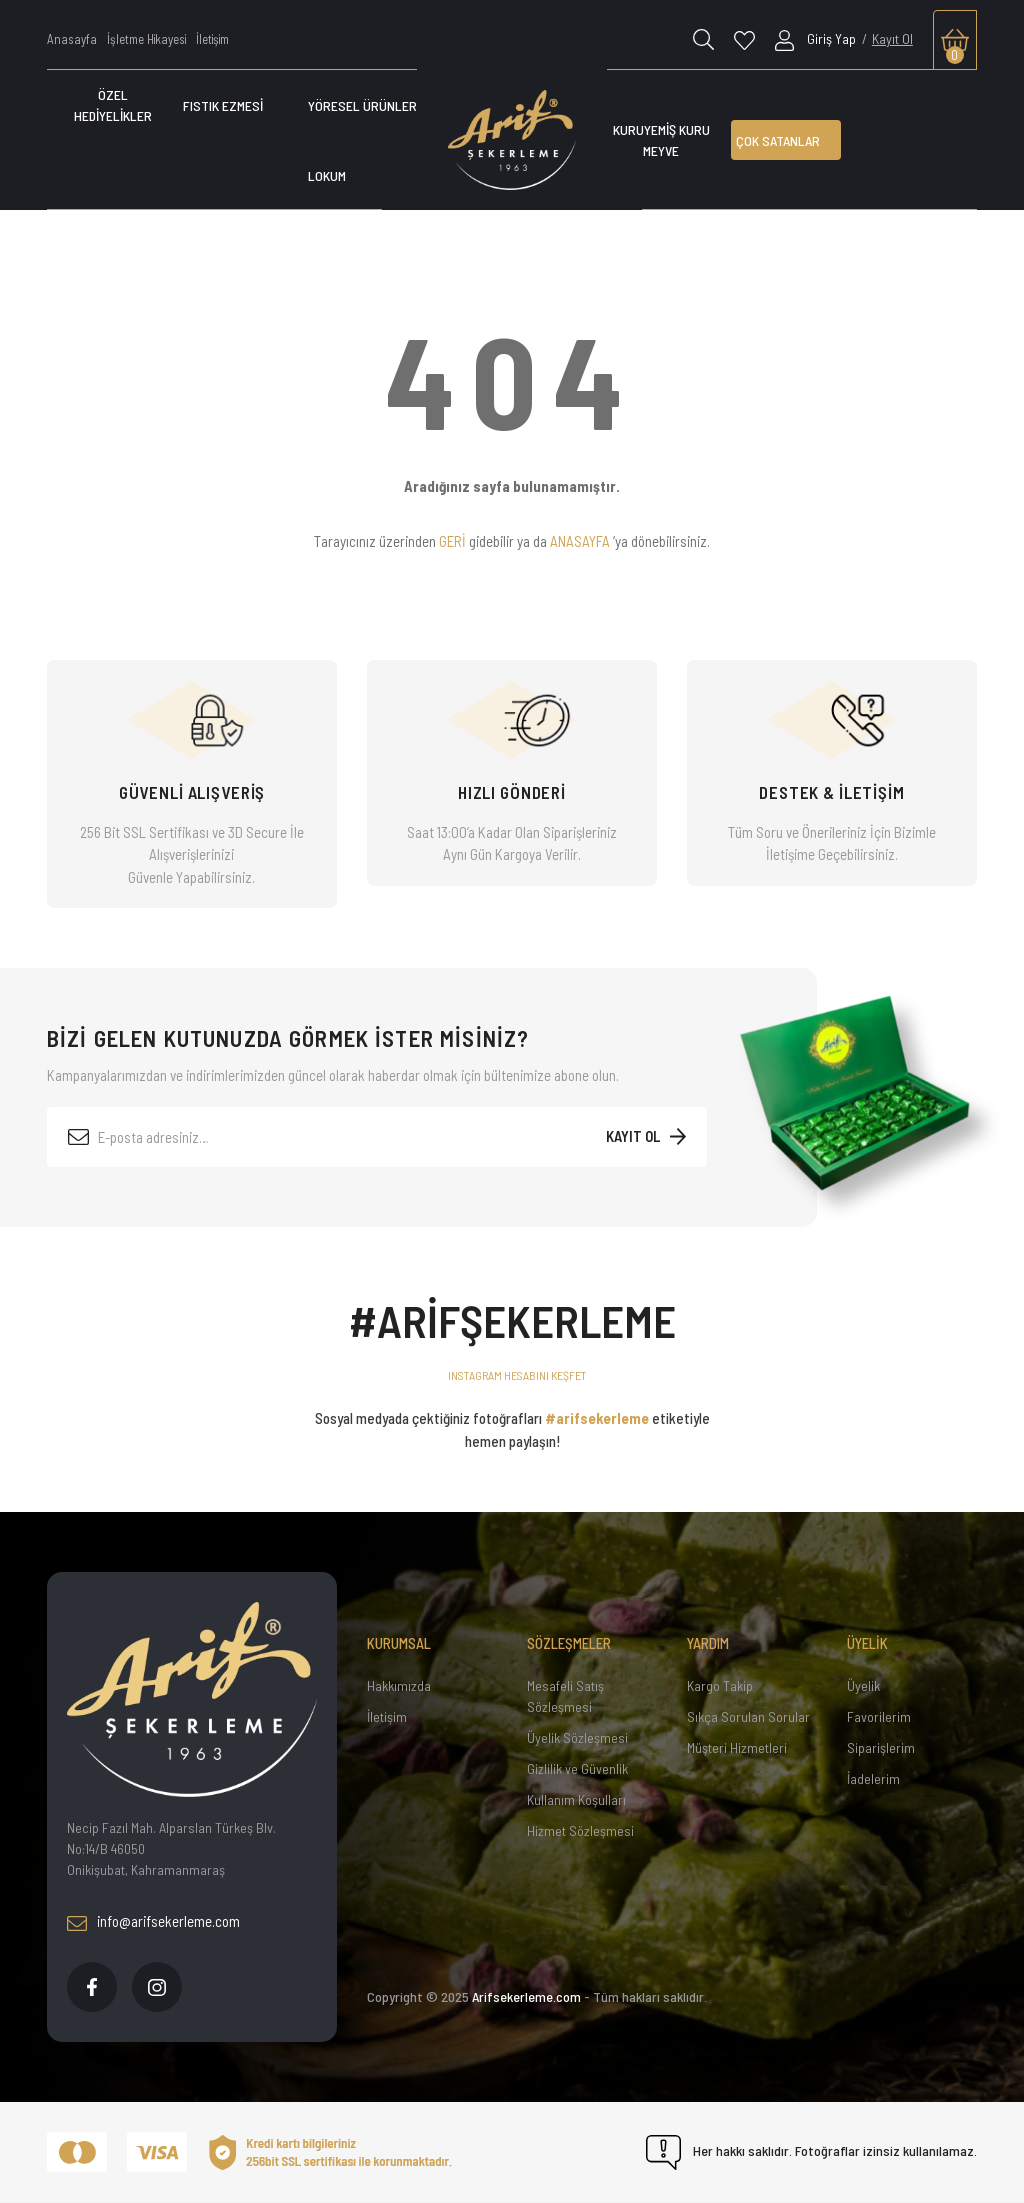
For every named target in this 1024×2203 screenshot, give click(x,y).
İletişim (387, 1716)
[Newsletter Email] (377, 1137)
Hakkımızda (399, 1685)
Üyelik (863, 1685)
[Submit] (646, 1137)
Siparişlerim (881, 1747)
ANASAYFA (580, 541)
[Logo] (512, 140)
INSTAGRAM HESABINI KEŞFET (517, 1375)
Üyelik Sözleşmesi (577, 1737)
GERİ (452, 541)
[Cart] (955, 40)
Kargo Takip (720, 1685)
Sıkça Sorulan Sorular (748, 1716)
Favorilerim (879, 1716)
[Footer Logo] (192, 1699)
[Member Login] (816, 38)
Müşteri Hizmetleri (737, 1747)
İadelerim (873, 1778)
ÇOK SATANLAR (778, 140)
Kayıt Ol (892, 38)
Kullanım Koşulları (576, 1799)
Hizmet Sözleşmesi (580, 1830)
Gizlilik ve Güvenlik (577, 1768)
